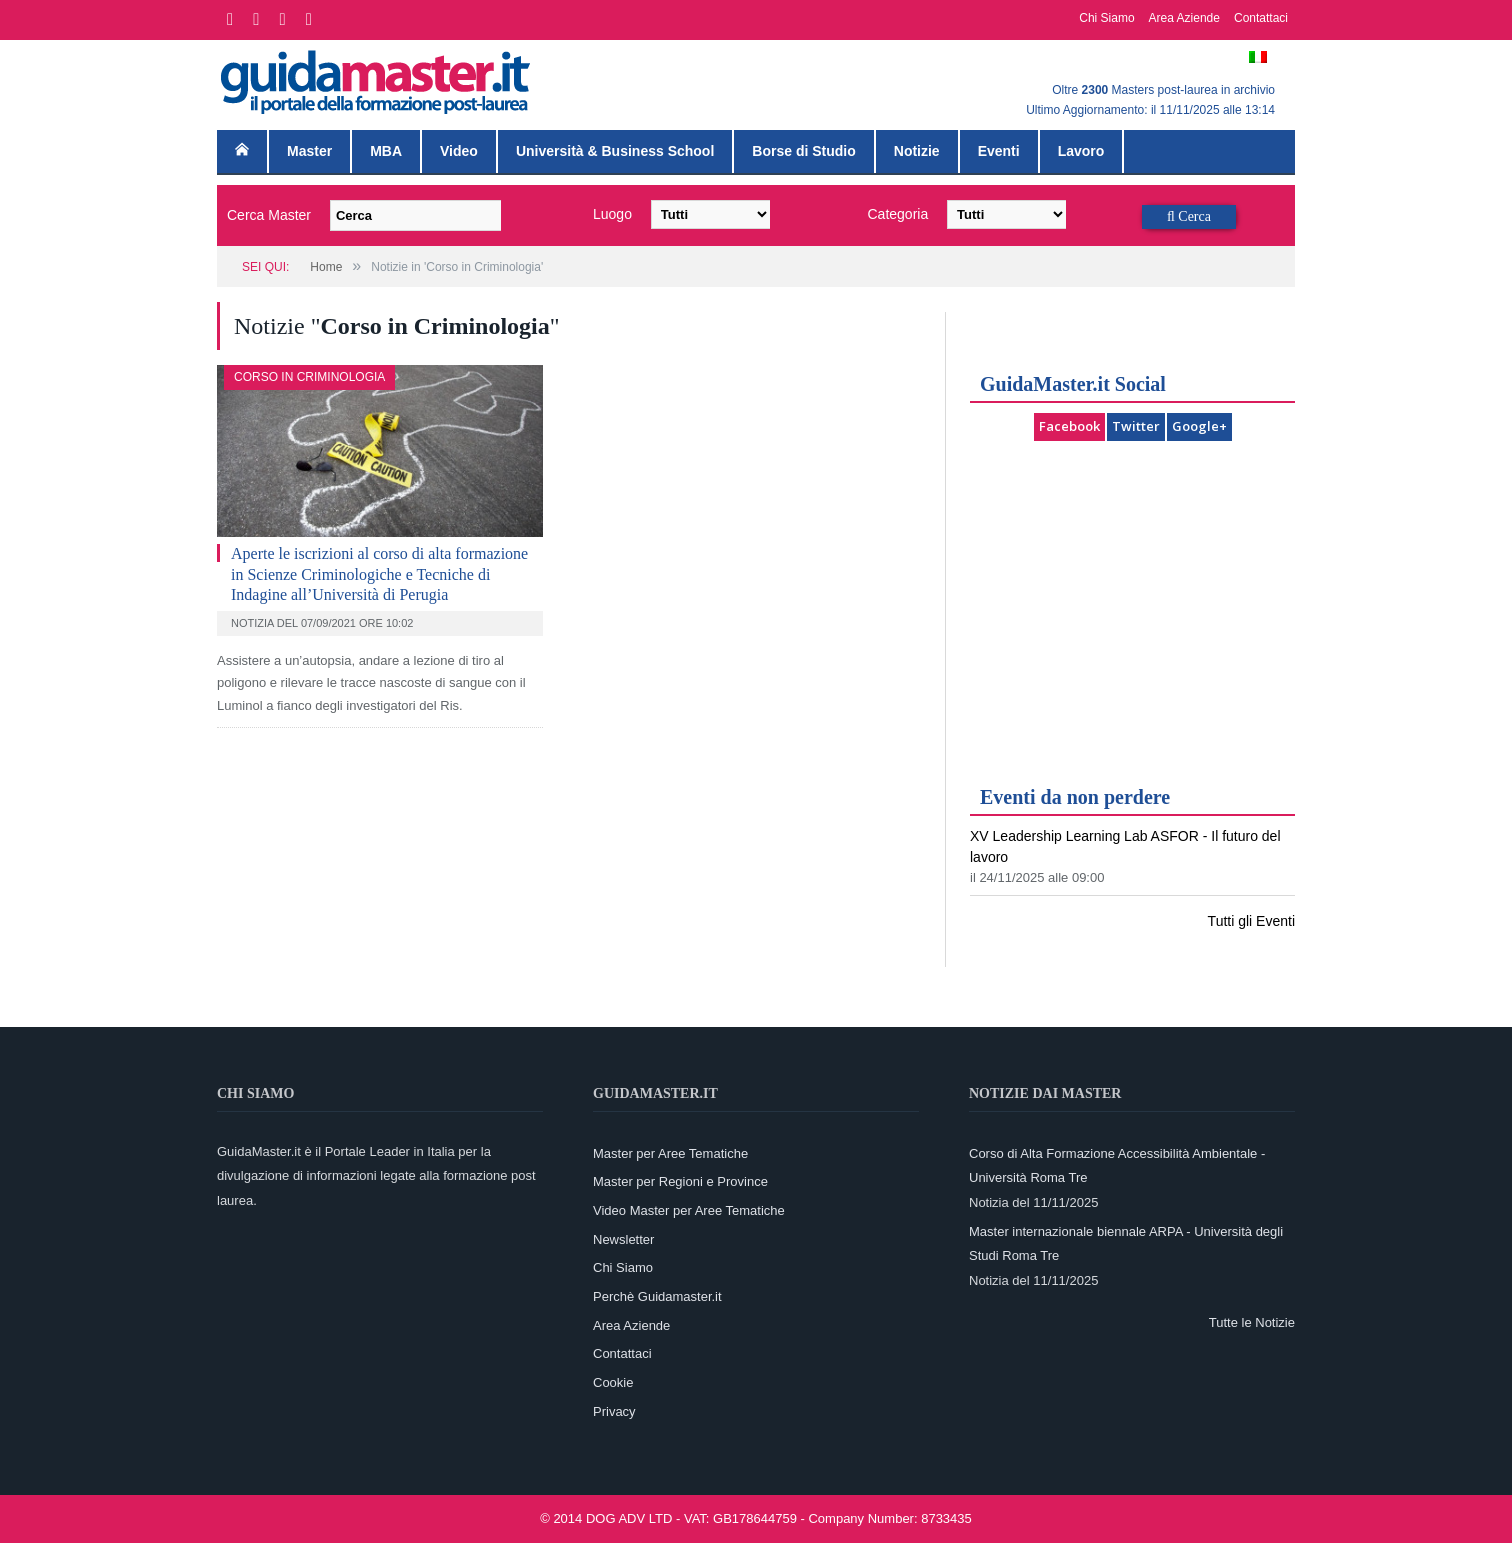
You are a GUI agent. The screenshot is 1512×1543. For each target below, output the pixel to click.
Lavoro (1081, 151)
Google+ (1199, 426)
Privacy (614, 1411)
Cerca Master (269, 215)
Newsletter (623, 1239)
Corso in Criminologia (309, 377)
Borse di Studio (803, 151)
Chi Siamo (1106, 18)
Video (459, 151)
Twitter (1136, 426)
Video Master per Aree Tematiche (689, 1210)
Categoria (898, 214)
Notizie (917, 151)
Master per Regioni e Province (680, 1181)
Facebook (1069, 426)
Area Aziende (1184, 18)
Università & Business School (615, 151)
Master (309, 151)
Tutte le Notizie (1252, 1322)
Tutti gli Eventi (1251, 921)
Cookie (613, 1382)
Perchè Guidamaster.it (657, 1296)
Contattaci (1261, 18)
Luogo (612, 214)
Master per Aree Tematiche (670, 1153)
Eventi (999, 151)
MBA (386, 151)
